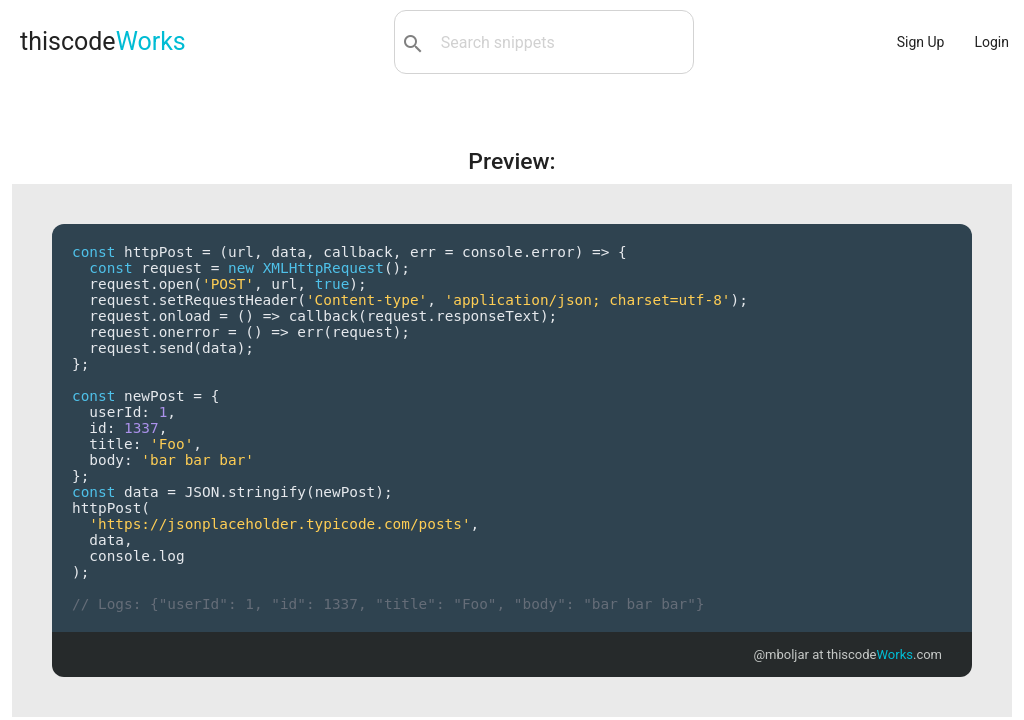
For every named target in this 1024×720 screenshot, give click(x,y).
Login (991, 42)
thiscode (103, 41)
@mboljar (781, 654)
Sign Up (921, 42)
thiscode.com (884, 654)
